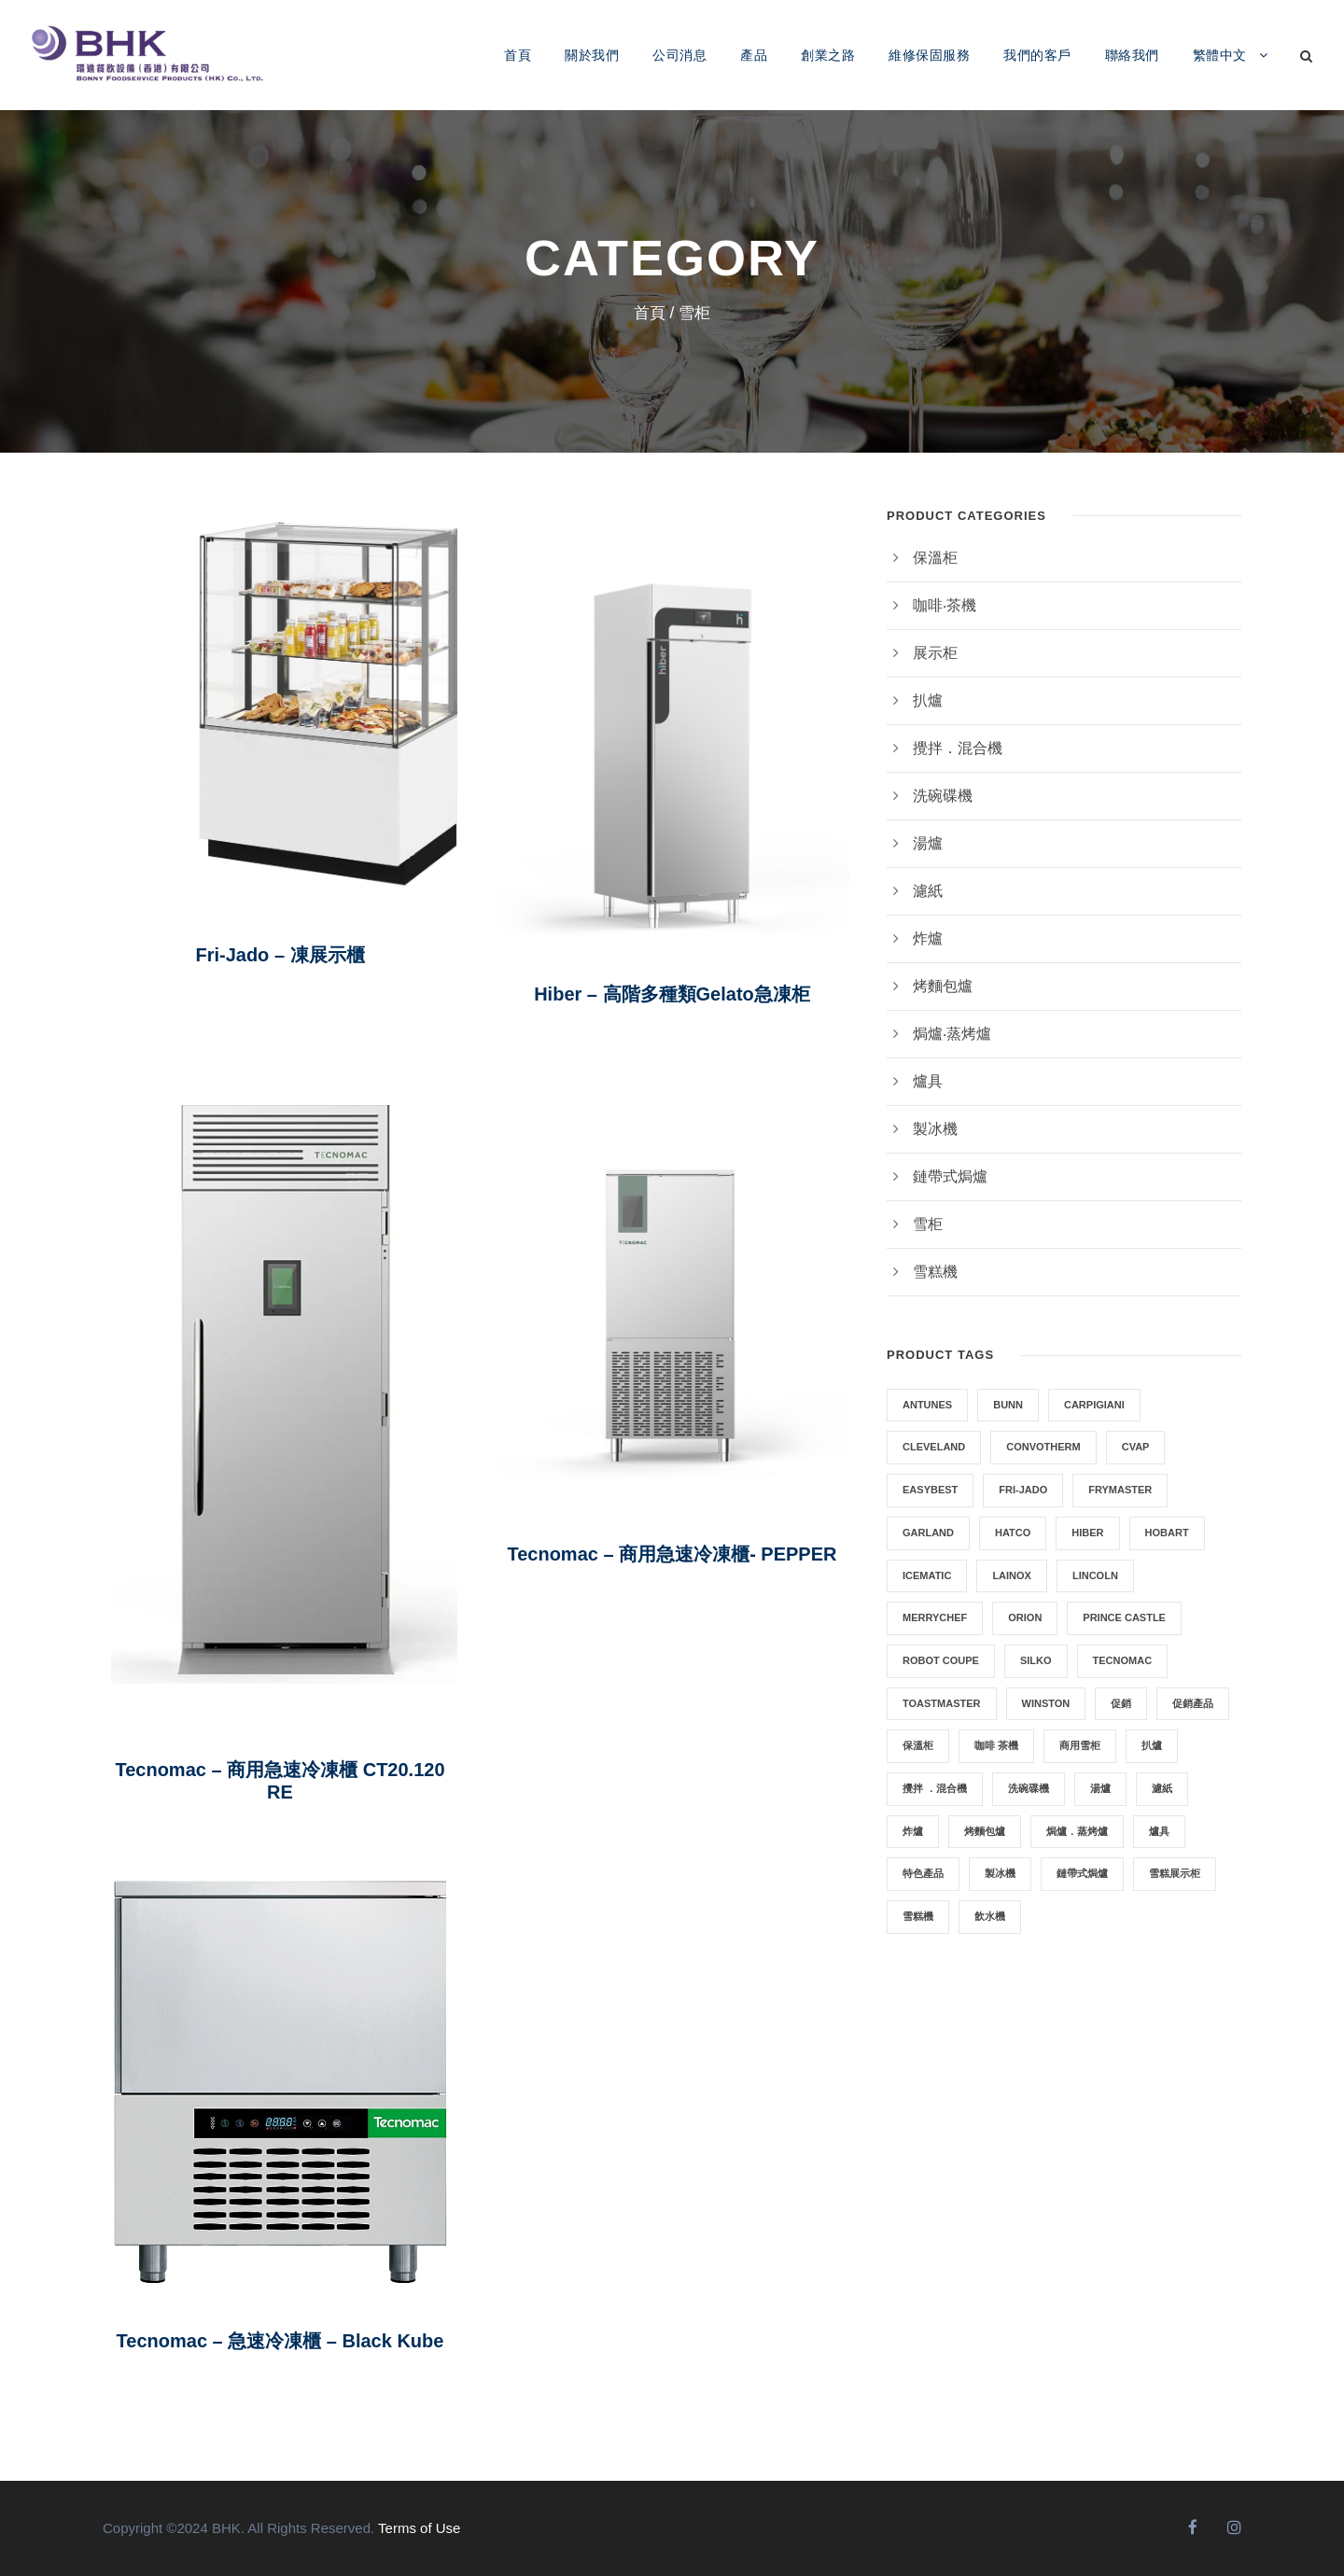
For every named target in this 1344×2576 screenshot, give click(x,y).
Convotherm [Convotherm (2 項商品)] (1043, 1446)
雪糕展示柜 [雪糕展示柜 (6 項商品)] (1174, 1873)
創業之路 (828, 55)
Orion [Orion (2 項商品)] (1025, 1617)
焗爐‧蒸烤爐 (952, 1034)
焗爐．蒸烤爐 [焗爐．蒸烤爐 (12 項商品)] (1077, 1831)
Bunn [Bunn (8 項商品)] (1008, 1404)
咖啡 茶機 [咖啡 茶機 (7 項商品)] (996, 1745)
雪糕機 (935, 1272)
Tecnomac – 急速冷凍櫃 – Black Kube (280, 2341)
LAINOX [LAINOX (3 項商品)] (1011, 1575)
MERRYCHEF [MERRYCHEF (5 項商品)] (935, 1617)
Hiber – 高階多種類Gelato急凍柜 (672, 994)
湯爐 (928, 843)
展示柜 (935, 653)
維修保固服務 (929, 55)
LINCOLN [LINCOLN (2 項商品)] (1095, 1575)
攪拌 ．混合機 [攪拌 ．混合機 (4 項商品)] (935, 1788)
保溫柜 (935, 558)
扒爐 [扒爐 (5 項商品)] (1151, 1745)
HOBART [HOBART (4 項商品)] (1167, 1532)
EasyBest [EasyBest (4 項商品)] (930, 1489)
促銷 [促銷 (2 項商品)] (1121, 1703)
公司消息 (679, 55)
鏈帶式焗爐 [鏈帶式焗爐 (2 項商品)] (1082, 1873)
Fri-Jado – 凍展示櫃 (279, 955)
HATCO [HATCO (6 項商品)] (1012, 1532)
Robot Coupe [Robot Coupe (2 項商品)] (941, 1660)
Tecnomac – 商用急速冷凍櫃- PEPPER (671, 1554)
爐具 (928, 1081)
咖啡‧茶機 (944, 605)
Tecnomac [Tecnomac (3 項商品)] (1123, 1660)
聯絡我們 (1132, 55)
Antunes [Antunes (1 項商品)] (927, 1404)
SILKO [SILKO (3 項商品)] (1036, 1660)
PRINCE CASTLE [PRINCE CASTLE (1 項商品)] (1124, 1617)
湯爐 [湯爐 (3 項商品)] (1100, 1788)
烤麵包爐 (943, 986)
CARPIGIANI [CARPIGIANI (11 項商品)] (1094, 1404)
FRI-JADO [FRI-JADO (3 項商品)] (1023, 1489)
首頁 (517, 55)
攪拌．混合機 (957, 748)
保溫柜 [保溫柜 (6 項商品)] (918, 1745)
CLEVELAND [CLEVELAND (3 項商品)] (934, 1446)
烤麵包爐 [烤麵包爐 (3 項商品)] (984, 1831)
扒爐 (928, 700)
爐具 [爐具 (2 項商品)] (1159, 1831)
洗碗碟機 (943, 796)
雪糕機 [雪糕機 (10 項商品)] (918, 1916)
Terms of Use (419, 2528)
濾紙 (928, 891)
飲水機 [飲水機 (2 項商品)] (989, 1916)
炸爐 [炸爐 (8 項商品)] (913, 1831)
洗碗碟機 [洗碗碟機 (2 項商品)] (1028, 1788)
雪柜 (928, 1224)
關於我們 (592, 55)
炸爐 (928, 938)
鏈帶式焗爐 (950, 1176)
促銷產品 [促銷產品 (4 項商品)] (1192, 1703)
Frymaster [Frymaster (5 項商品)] (1120, 1489)
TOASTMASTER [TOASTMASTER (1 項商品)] (942, 1703)
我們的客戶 (1037, 55)
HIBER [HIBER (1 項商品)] (1087, 1532)
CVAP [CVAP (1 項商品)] (1136, 1446)
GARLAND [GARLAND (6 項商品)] (928, 1532)
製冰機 (935, 1129)
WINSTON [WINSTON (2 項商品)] (1046, 1703)
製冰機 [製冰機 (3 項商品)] (1000, 1873)
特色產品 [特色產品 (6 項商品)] (923, 1873)
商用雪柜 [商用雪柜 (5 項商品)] (1079, 1745)
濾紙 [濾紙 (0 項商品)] (1162, 1788)
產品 (753, 55)
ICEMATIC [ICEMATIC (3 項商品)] (927, 1575)
